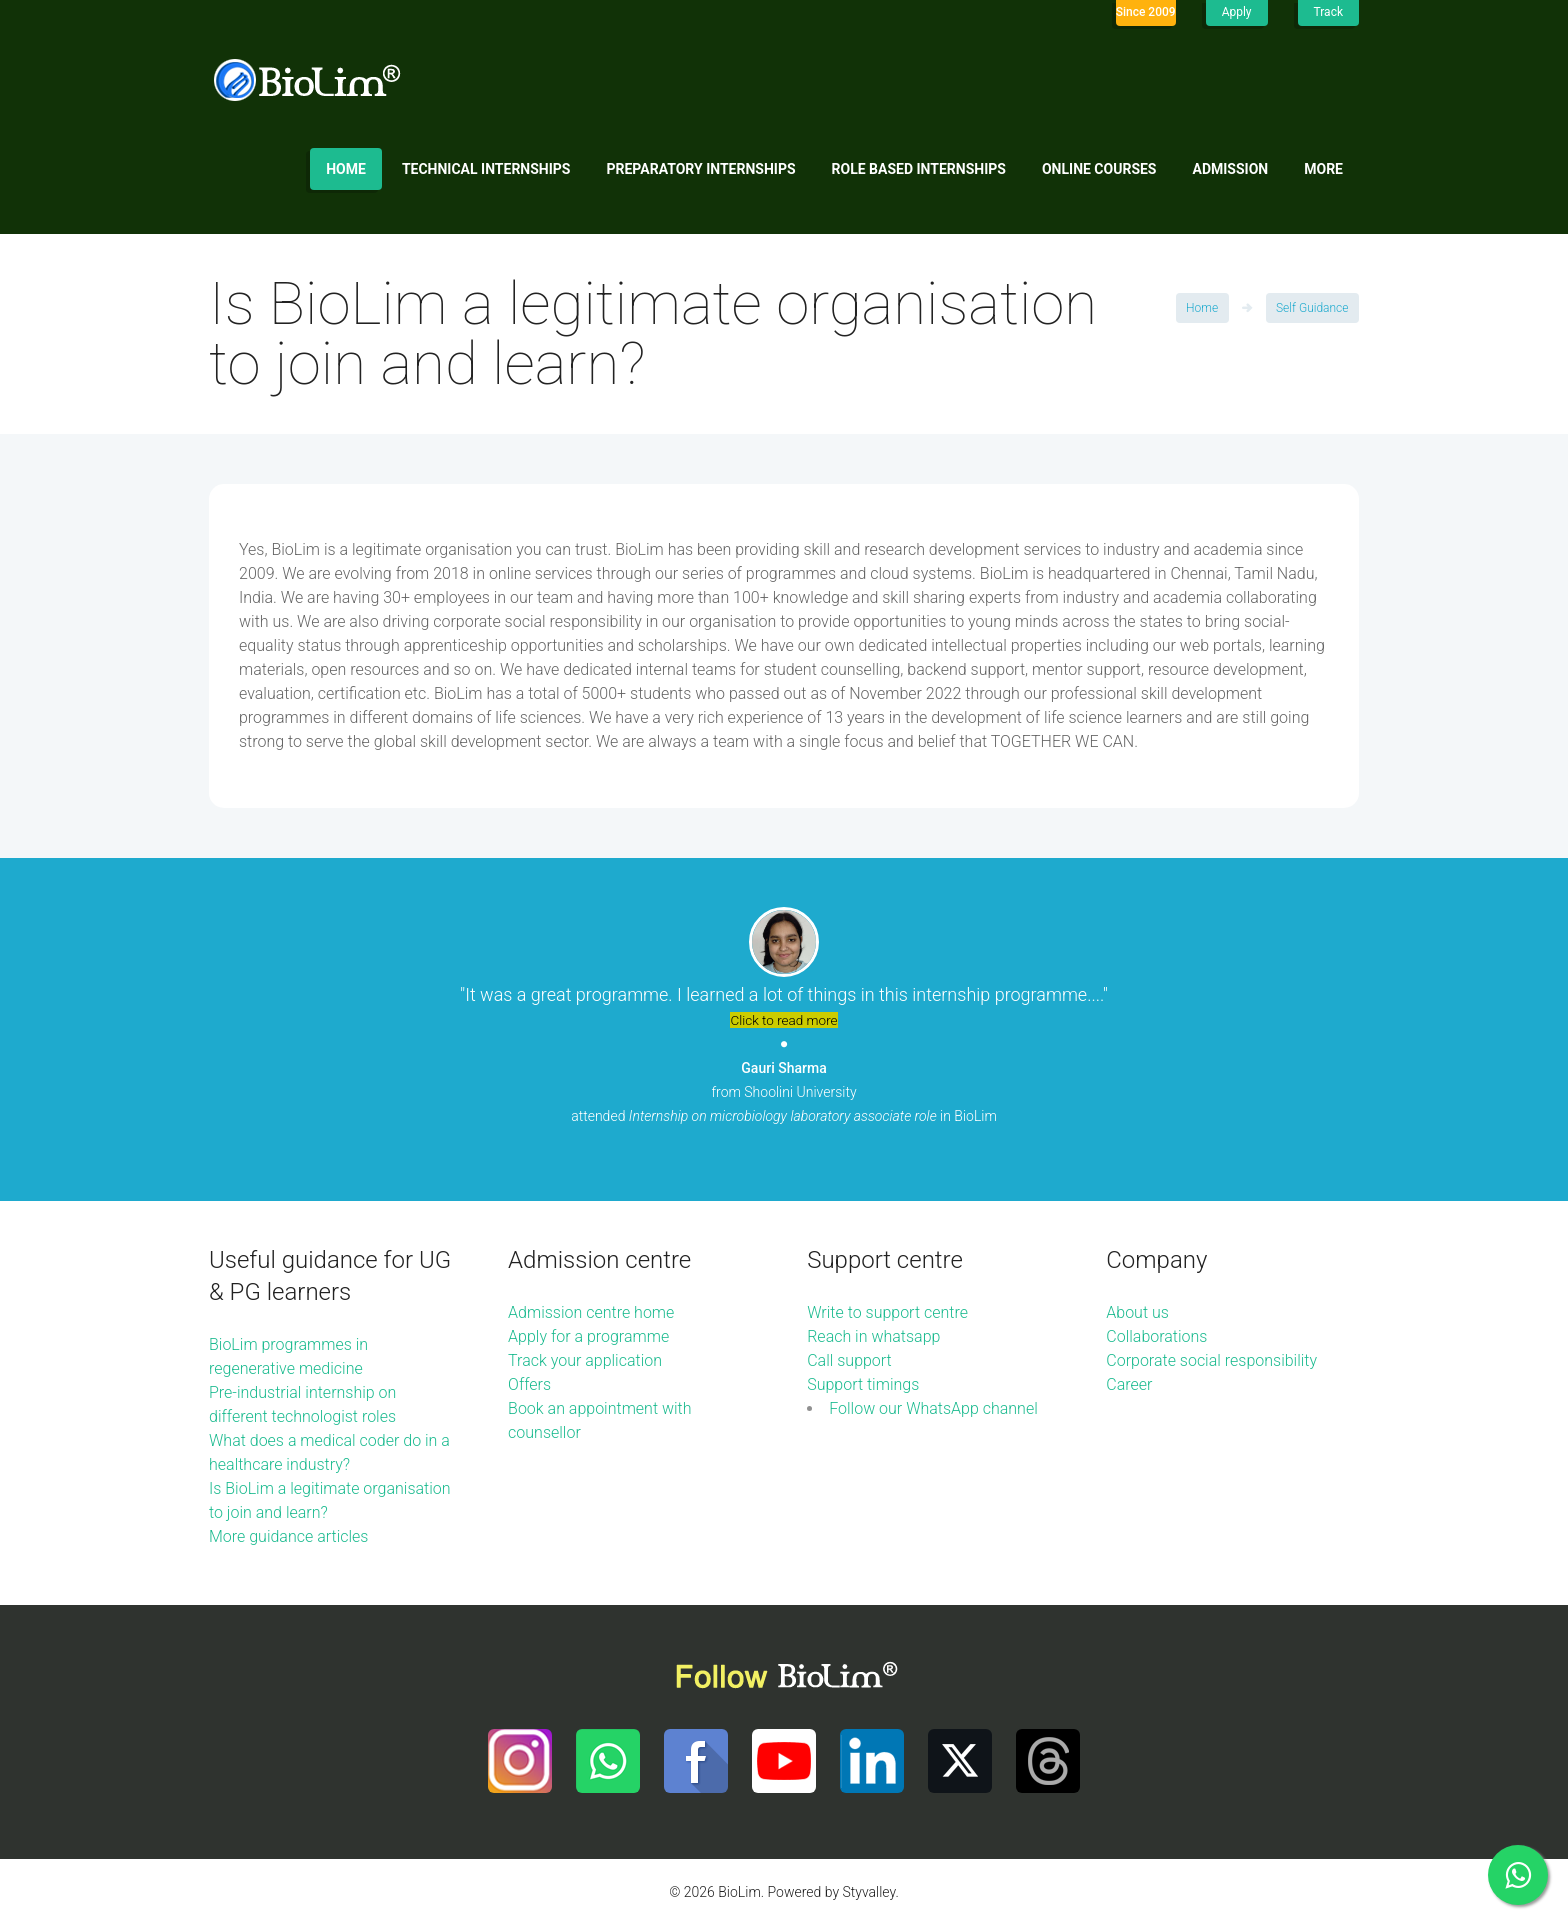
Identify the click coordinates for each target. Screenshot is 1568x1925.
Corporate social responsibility (1211, 1360)
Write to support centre (887, 1312)
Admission (1231, 169)
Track (1328, 12)
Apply (1237, 12)
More (1323, 169)
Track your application (585, 1360)
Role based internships (919, 169)
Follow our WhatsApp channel (933, 1408)
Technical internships (486, 169)
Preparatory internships (701, 169)
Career (1129, 1384)
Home (346, 169)
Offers (529, 1384)
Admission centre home (591, 1312)
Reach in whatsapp (873, 1336)
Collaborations (1156, 1336)
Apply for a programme (588, 1336)
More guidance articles (288, 1536)
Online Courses (1099, 169)
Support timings (863, 1384)
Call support (849, 1360)
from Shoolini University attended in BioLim (784, 1092)
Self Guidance (1312, 308)
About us (1137, 1312)
